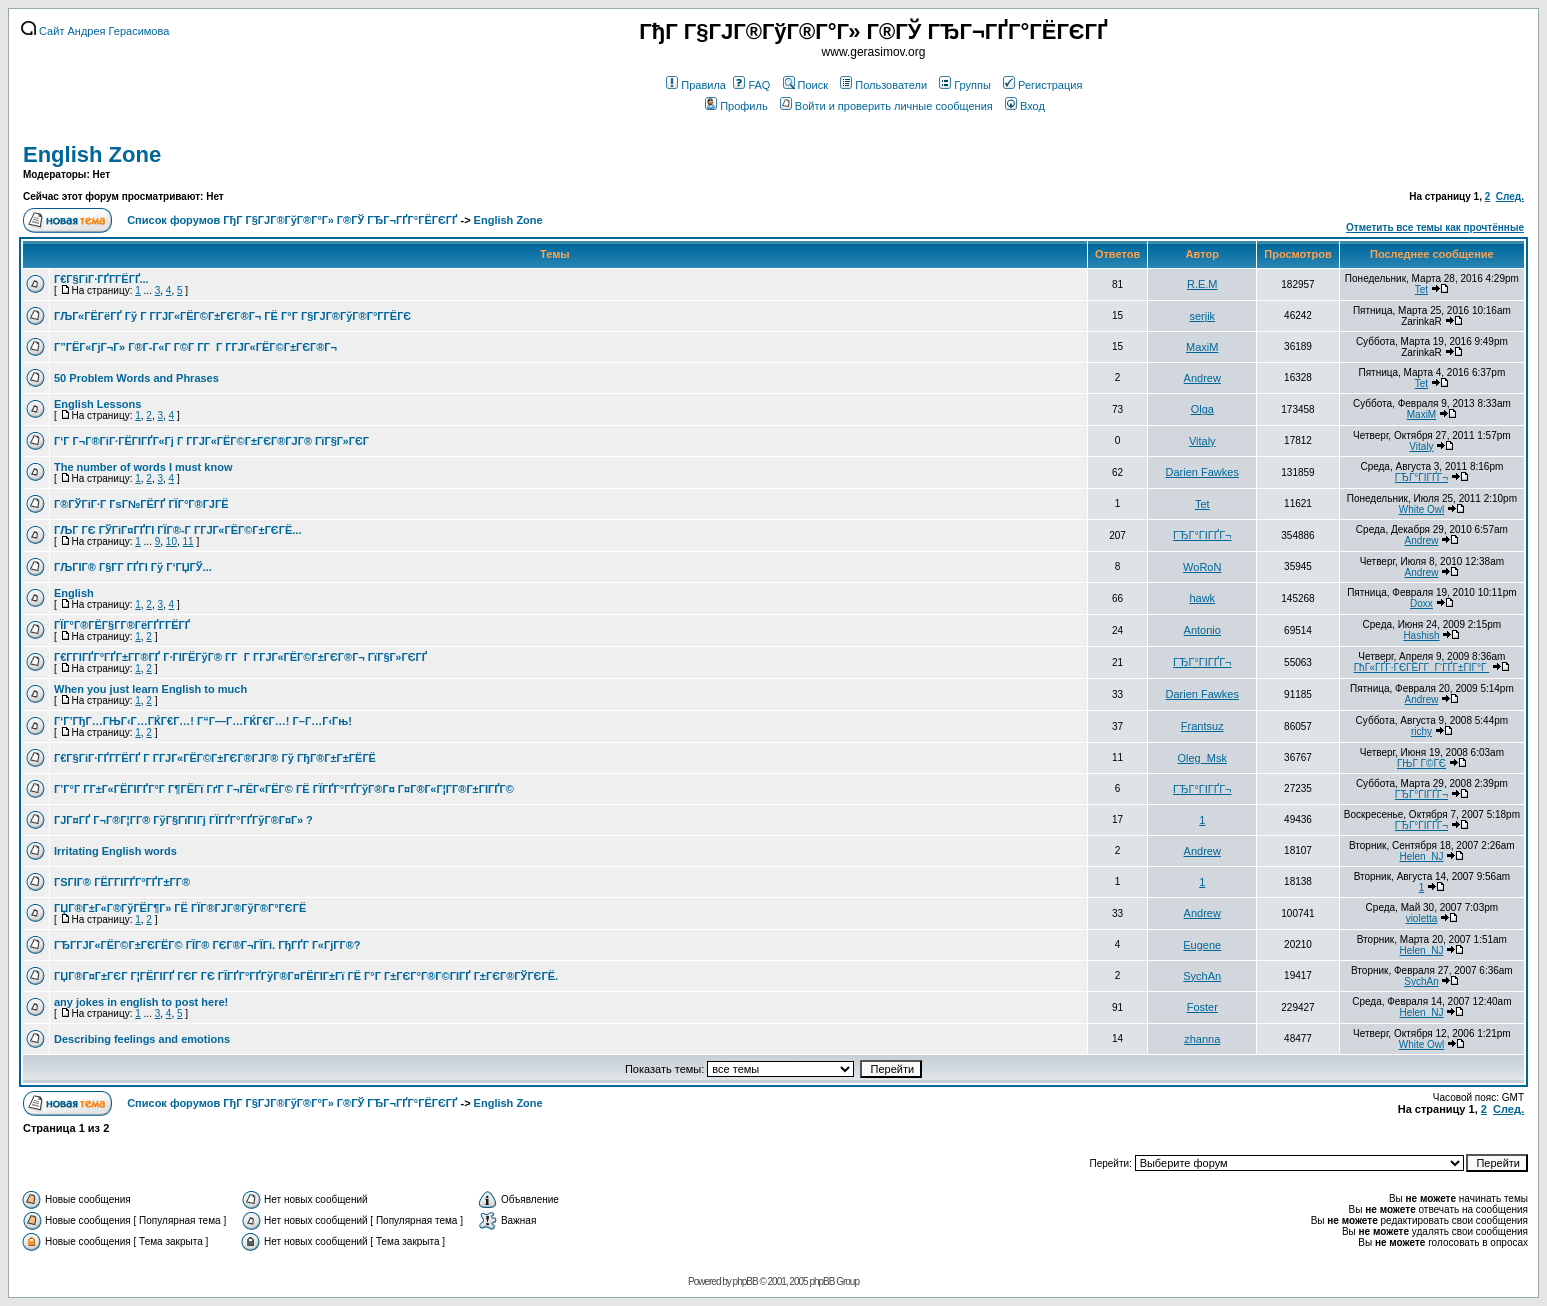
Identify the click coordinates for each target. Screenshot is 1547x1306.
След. (1510, 196)
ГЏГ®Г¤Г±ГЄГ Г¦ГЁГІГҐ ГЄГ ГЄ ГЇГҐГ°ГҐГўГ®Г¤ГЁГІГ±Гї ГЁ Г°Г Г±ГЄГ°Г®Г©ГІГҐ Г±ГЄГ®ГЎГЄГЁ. (306, 976)
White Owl (1422, 509)
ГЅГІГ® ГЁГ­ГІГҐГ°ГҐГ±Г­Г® (122, 882)
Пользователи (883, 85)
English (74, 593)
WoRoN (1202, 567)
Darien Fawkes (1202, 472)
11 (188, 541)
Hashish (1421, 635)
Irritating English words (115, 851)
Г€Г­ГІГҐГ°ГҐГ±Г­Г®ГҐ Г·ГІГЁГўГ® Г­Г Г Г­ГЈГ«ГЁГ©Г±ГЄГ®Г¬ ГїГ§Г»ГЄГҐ (240, 657)
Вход (1025, 106)
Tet (1421, 289)
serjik (1202, 316)
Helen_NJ (1422, 856)
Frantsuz (1202, 726)
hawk (1202, 598)
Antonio (1202, 630)
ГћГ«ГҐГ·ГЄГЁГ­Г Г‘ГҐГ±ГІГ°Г (1422, 667)
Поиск (805, 85)
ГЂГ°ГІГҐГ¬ (1421, 477)
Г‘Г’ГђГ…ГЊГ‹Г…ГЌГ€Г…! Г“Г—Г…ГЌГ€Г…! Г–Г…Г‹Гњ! (203, 721)
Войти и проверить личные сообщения (886, 106)
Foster (1202, 1007)
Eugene (1202, 945)
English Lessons (97, 404)
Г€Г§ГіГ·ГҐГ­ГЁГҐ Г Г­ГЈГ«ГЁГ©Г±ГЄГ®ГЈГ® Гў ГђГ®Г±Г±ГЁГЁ (215, 758)
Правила (696, 85)
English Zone (92, 154)
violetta (1422, 918)
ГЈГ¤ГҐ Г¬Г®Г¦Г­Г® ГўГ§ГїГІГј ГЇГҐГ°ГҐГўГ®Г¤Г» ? (183, 820)
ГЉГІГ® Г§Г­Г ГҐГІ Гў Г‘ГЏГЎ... (133, 567)
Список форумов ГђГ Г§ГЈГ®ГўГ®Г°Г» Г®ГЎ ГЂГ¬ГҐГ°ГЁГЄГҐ (292, 220)
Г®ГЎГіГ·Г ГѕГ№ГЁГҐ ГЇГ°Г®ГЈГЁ (141, 504)
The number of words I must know (143, 467)
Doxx (1421, 603)
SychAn (1202, 976)
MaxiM (1202, 347)
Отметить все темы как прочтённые (1435, 227)
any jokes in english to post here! (141, 1002)
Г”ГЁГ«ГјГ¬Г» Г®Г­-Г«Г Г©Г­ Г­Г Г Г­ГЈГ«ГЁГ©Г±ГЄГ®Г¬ (195, 347)
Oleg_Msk (1202, 758)
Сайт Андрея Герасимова (95, 31)
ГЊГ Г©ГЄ (1421, 763)
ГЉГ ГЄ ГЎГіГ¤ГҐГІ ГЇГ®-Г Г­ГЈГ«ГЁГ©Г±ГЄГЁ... (177, 530)
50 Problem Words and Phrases (136, 378)
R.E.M (1202, 284)
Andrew (1202, 378)
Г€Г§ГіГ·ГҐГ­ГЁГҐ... (101, 279)
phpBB (745, 1281)
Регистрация (1042, 85)
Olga (1202, 409)
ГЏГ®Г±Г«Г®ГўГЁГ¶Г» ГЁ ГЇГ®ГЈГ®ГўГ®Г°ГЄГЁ (180, 908)
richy (1421, 731)
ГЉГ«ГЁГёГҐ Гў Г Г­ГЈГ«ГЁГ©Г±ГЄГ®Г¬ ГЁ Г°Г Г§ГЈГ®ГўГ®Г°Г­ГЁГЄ (232, 316)
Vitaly (1202, 441)
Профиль (736, 106)
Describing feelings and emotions (142, 1039)
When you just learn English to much (150, 689)
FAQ (751, 85)
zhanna (1202, 1039)
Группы (965, 85)
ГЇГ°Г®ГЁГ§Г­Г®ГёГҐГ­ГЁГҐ (122, 625)
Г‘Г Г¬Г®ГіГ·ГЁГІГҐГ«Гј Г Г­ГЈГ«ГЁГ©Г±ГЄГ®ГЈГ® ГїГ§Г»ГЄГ (213, 441)
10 (171, 541)
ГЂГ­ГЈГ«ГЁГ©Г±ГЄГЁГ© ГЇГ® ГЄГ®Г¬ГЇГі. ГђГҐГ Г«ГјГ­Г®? (207, 945)
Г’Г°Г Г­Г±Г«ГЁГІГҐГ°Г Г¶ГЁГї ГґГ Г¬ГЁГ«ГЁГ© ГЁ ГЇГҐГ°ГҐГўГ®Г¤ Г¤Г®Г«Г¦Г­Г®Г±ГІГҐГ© (284, 789)
